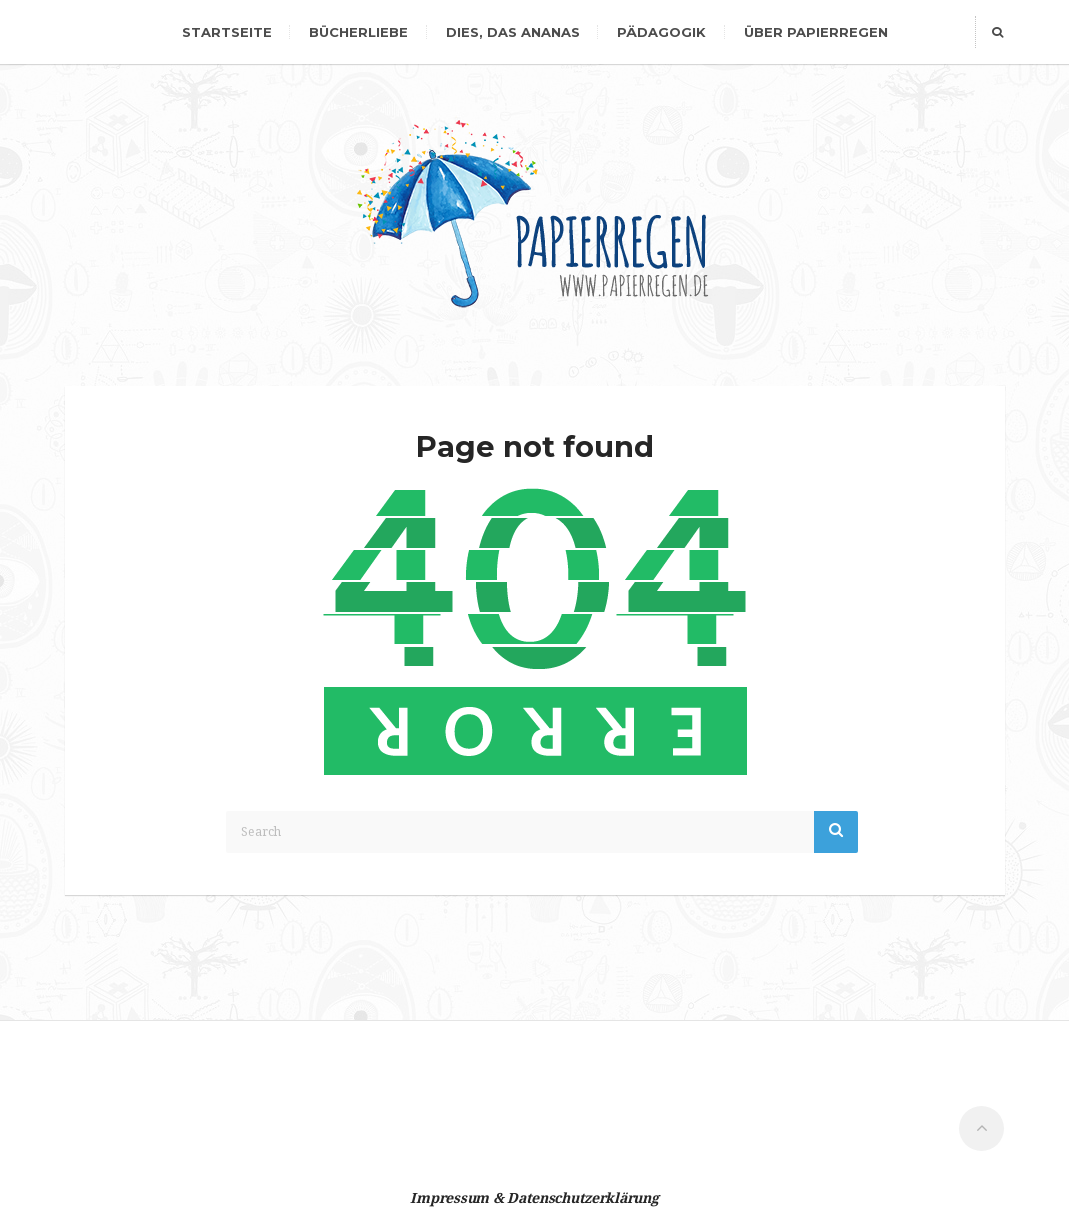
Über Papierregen (816, 32)
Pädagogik (661, 32)
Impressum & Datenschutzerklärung (534, 1198)
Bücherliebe (358, 32)
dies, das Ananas (513, 32)
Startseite (227, 32)
